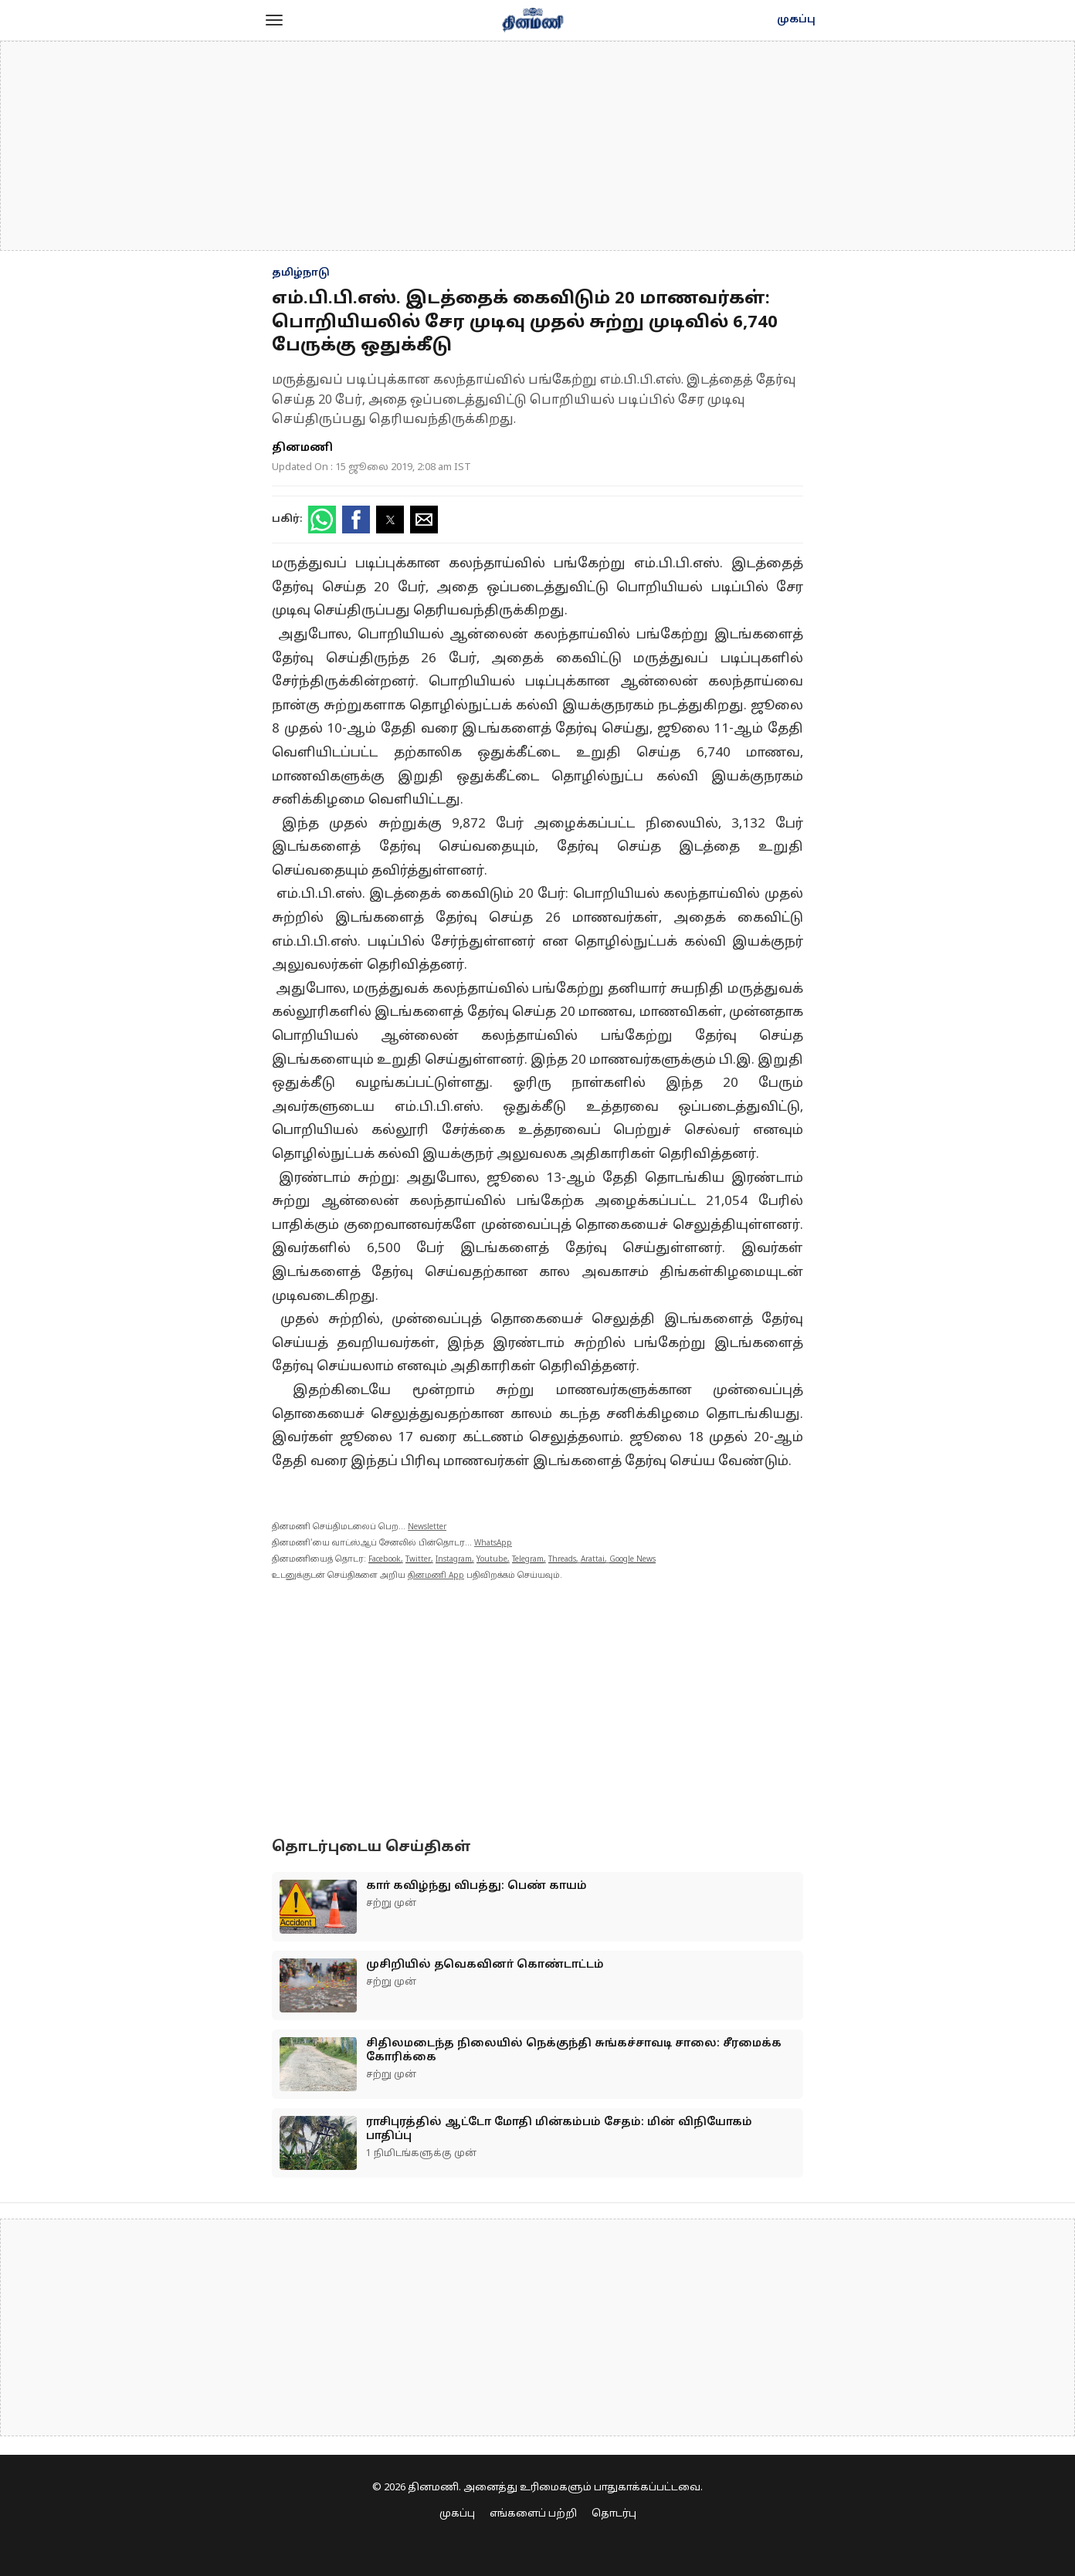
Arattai (593, 1560)
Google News (632, 1560)
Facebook (384, 1560)
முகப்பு (796, 20)
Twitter (418, 1560)
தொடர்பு (614, 2514)
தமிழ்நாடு (301, 273)
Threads (562, 1560)
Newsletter (427, 1527)
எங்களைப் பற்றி (533, 2514)
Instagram (454, 1560)
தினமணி (302, 448)
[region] (537, 145)
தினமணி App (436, 1576)
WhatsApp (493, 1543)
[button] (274, 20)
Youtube (491, 1560)
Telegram (528, 1560)
